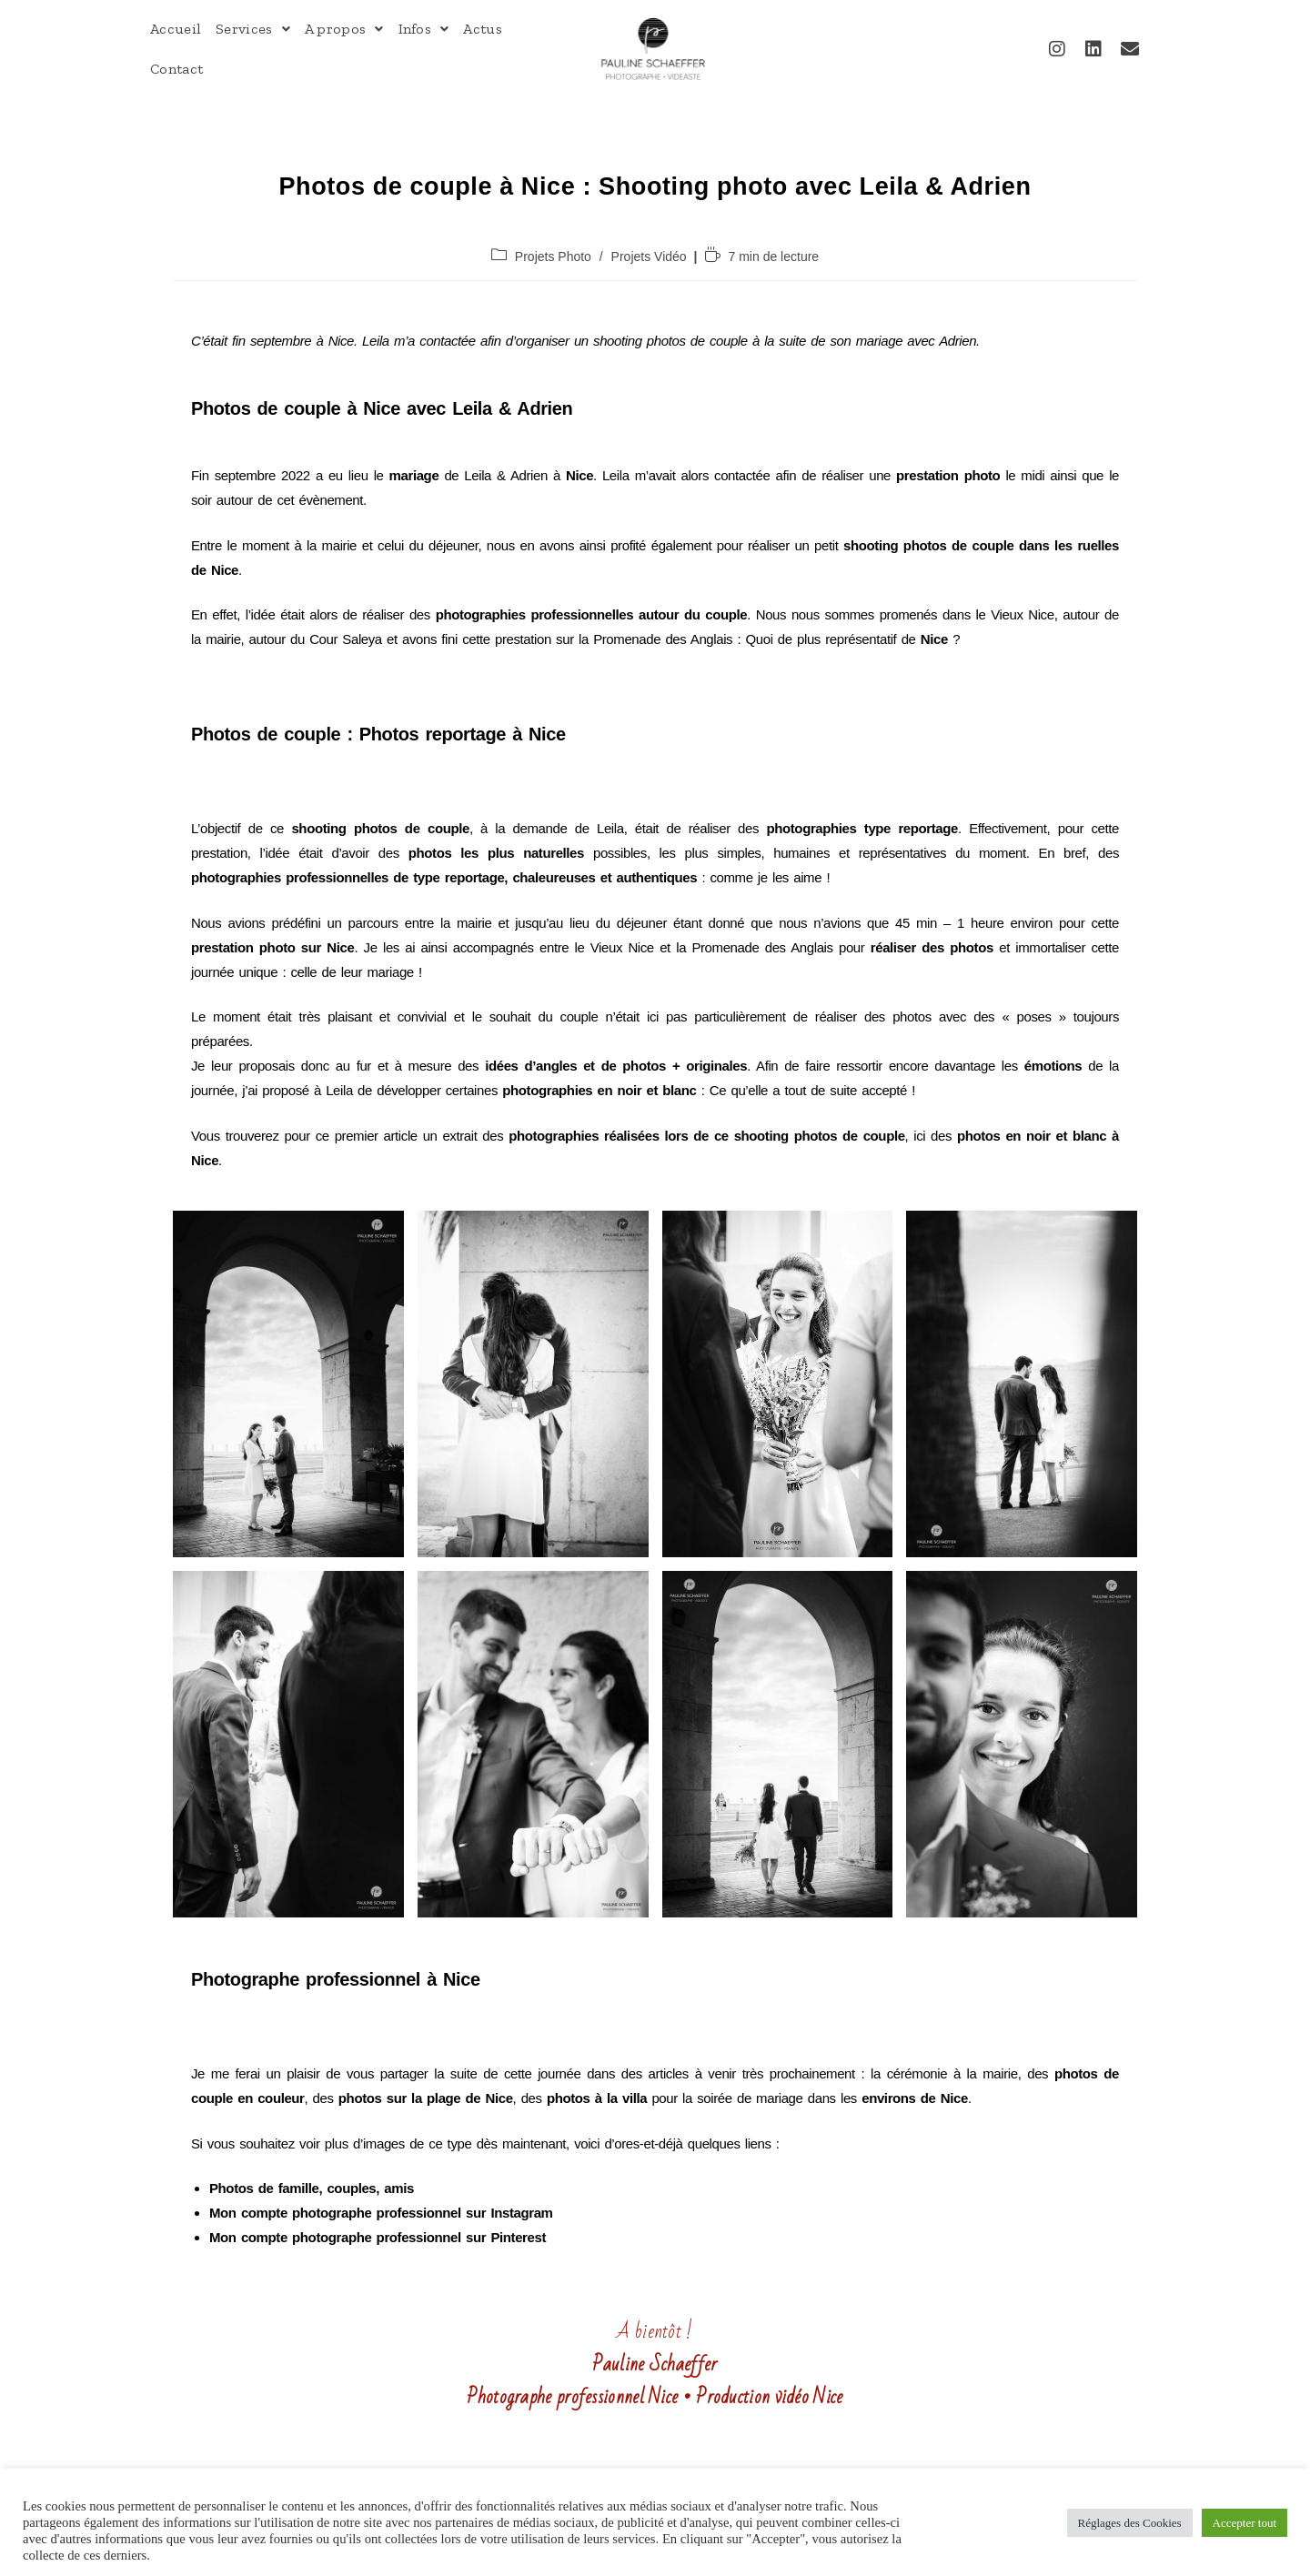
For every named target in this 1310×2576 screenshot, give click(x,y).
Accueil (175, 28)
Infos (423, 28)
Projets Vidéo (649, 256)
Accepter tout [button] (1244, 2523)
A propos (344, 28)
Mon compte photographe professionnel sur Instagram (381, 2212)
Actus (482, 28)
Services (253, 28)
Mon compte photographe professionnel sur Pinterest (377, 2237)
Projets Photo (553, 256)
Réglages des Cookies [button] (1130, 2523)
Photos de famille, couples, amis (311, 2188)
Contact (176, 68)
